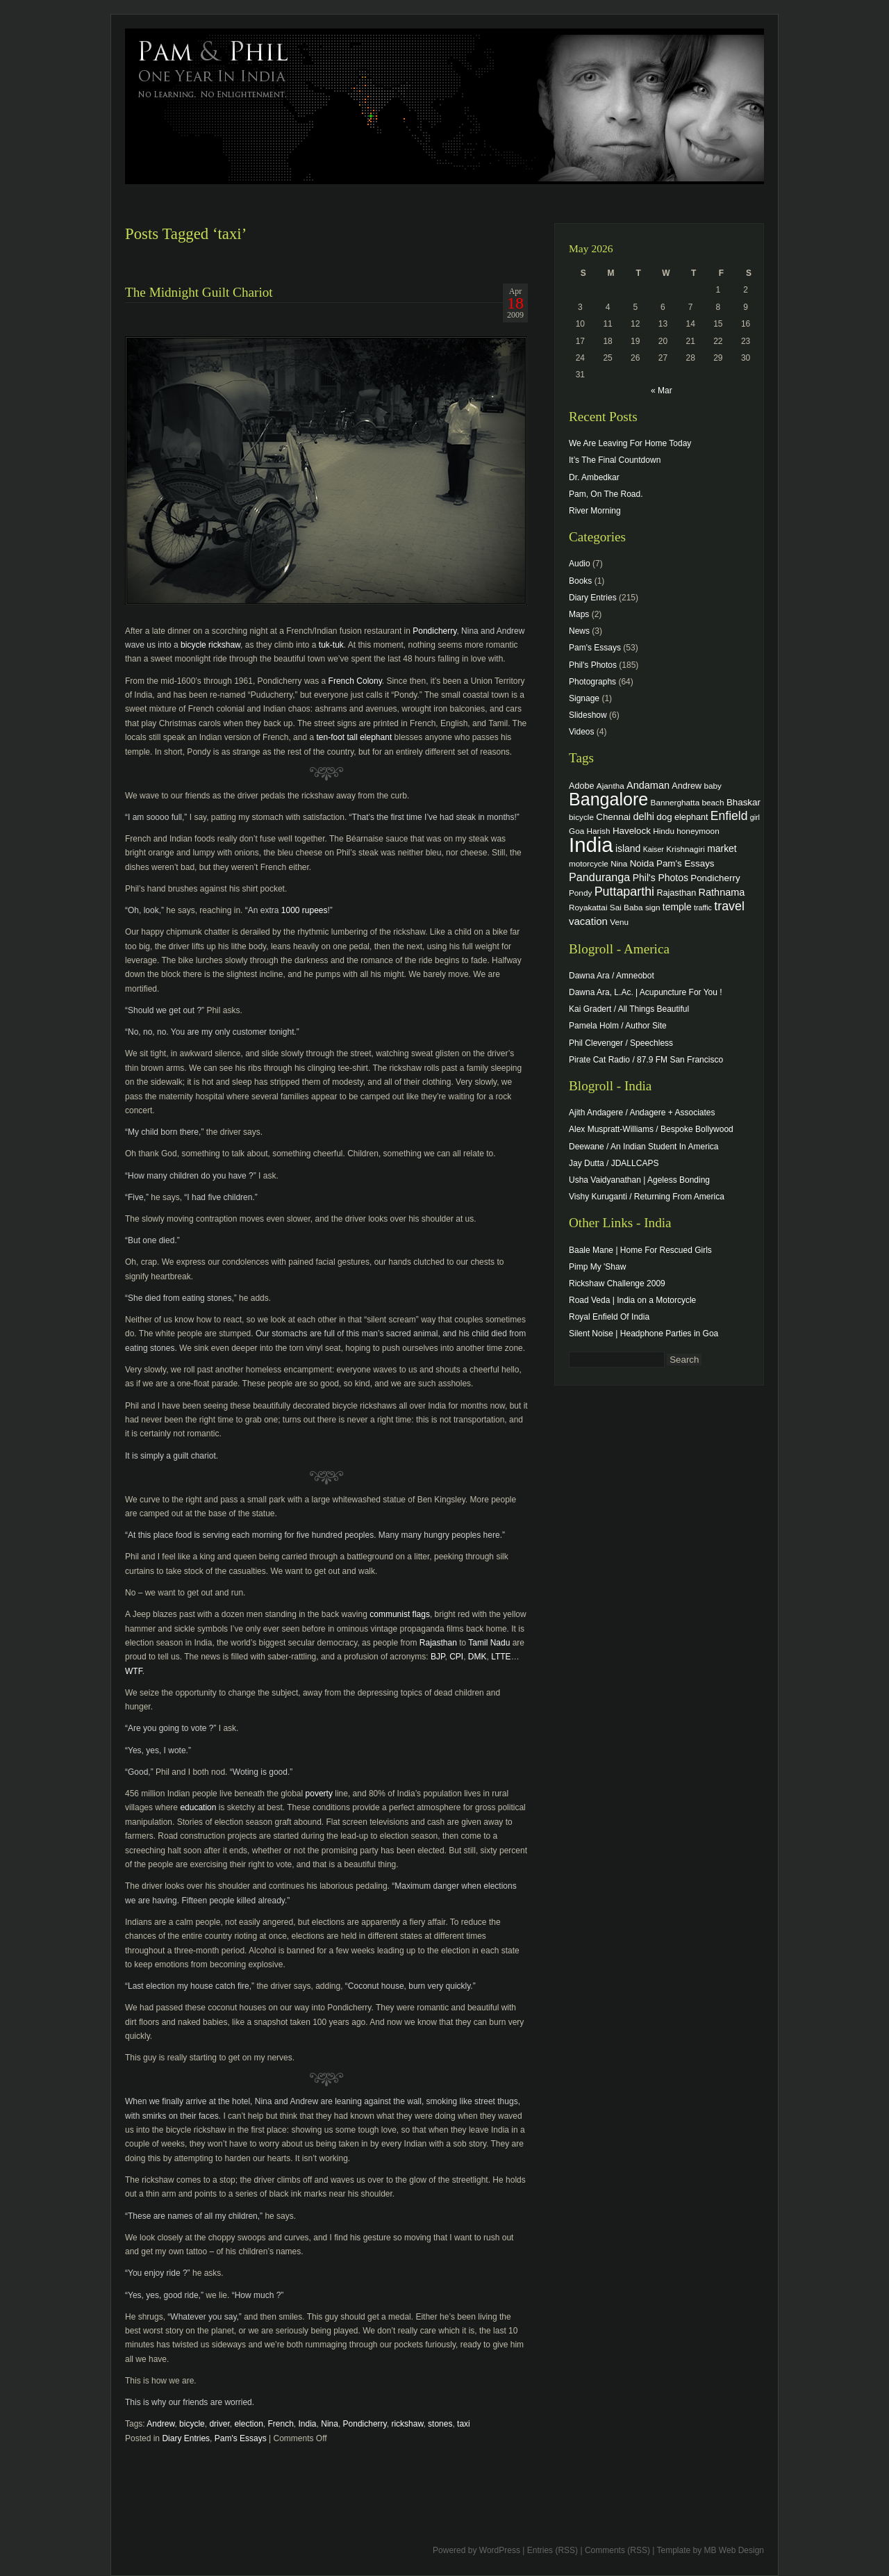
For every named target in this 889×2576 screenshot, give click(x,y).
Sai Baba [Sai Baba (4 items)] (626, 907)
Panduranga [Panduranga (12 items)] (599, 877)
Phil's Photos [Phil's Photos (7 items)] (660, 877)
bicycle (192, 2424)
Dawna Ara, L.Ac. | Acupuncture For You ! (645, 992)
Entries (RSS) (552, 2550)
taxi (463, 2424)
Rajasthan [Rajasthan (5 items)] (676, 893)
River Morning (595, 511)
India (308, 2424)
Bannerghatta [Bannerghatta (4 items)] (675, 802)
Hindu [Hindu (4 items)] (663, 830)
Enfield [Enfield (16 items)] (729, 816)
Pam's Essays (241, 2438)
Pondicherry (434, 631)
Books (580, 581)
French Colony (355, 681)
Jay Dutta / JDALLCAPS (613, 1163)
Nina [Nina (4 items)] (618, 863)
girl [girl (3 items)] (755, 817)
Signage (584, 698)
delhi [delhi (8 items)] (643, 816)
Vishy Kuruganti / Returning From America (646, 1196)
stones (440, 2424)
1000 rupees (303, 910)
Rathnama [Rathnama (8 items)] (722, 892)
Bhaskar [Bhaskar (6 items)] (743, 802)
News (579, 631)
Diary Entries (186, 2438)
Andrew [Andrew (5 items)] (686, 786)
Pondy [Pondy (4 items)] (580, 892)
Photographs (592, 682)
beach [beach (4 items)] (713, 802)
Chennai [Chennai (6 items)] (613, 817)
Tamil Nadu (489, 1643)
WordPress (499, 2550)
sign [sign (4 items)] (652, 907)
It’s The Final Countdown (614, 460)
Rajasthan (438, 1643)
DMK (477, 1657)
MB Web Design (734, 2550)
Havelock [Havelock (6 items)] (632, 831)
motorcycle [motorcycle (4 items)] (588, 863)
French (280, 2424)
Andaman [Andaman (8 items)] (648, 785)
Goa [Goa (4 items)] (576, 830)
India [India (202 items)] (591, 844)
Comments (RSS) (617, 2550)
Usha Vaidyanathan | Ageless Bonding (639, 1180)
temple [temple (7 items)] (677, 906)
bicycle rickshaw (210, 645)
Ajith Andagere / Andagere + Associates (642, 1112)
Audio (579, 563)
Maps (579, 614)
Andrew (160, 2424)
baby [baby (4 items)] (713, 785)
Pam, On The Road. (606, 494)
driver (219, 2424)
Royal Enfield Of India (609, 1317)
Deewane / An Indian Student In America (643, 1146)
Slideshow (588, 715)
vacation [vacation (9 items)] (588, 921)
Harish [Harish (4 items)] (598, 830)
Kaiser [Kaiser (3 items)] (653, 849)
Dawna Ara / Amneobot (611, 976)
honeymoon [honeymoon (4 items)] (697, 830)
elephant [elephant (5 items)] (691, 817)
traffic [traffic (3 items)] (703, 907)
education (198, 1807)
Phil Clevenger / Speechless (621, 1043)
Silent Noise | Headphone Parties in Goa (643, 1333)
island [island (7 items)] (627, 848)
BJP (437, 1657)
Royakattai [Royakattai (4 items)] (588, 907)
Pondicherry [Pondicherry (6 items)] (715, 878)
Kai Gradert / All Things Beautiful (629, 1009)
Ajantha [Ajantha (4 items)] (610, 785)
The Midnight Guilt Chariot (199, 292)
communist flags (399, 1614)
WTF (133, 1671)
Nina (329, 2424)
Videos (581, 732)
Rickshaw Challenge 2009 (617, 1283)
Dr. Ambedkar (594, 477)
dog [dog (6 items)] (664, 817)
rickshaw (407, 2424)
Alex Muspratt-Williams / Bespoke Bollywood (651, 1129)
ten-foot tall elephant (354, 737)
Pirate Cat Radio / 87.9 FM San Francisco (646, 1060)
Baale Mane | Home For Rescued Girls (640, 1250)
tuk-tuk (331, 645)
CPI (456, 1657)
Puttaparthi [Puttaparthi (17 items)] (624, 892)
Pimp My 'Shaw (597, 1267)
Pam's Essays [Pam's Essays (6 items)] (685, 863)
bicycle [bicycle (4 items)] (581, 816)
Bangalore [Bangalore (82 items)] (608, 799)
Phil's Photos (593, 665)
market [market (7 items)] (722, 848)
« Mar (661, 390)
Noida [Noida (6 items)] (642, 863)
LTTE (500, 1657)
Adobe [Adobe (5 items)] (582, 786)
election (248, 2424)
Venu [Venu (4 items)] (619, 921)
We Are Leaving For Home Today (630, 443)
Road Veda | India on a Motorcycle (632, 1300)
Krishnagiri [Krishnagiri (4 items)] (685, 848)
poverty (319, 1793)
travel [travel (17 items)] (729, 906)
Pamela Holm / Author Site (618, 1026)
